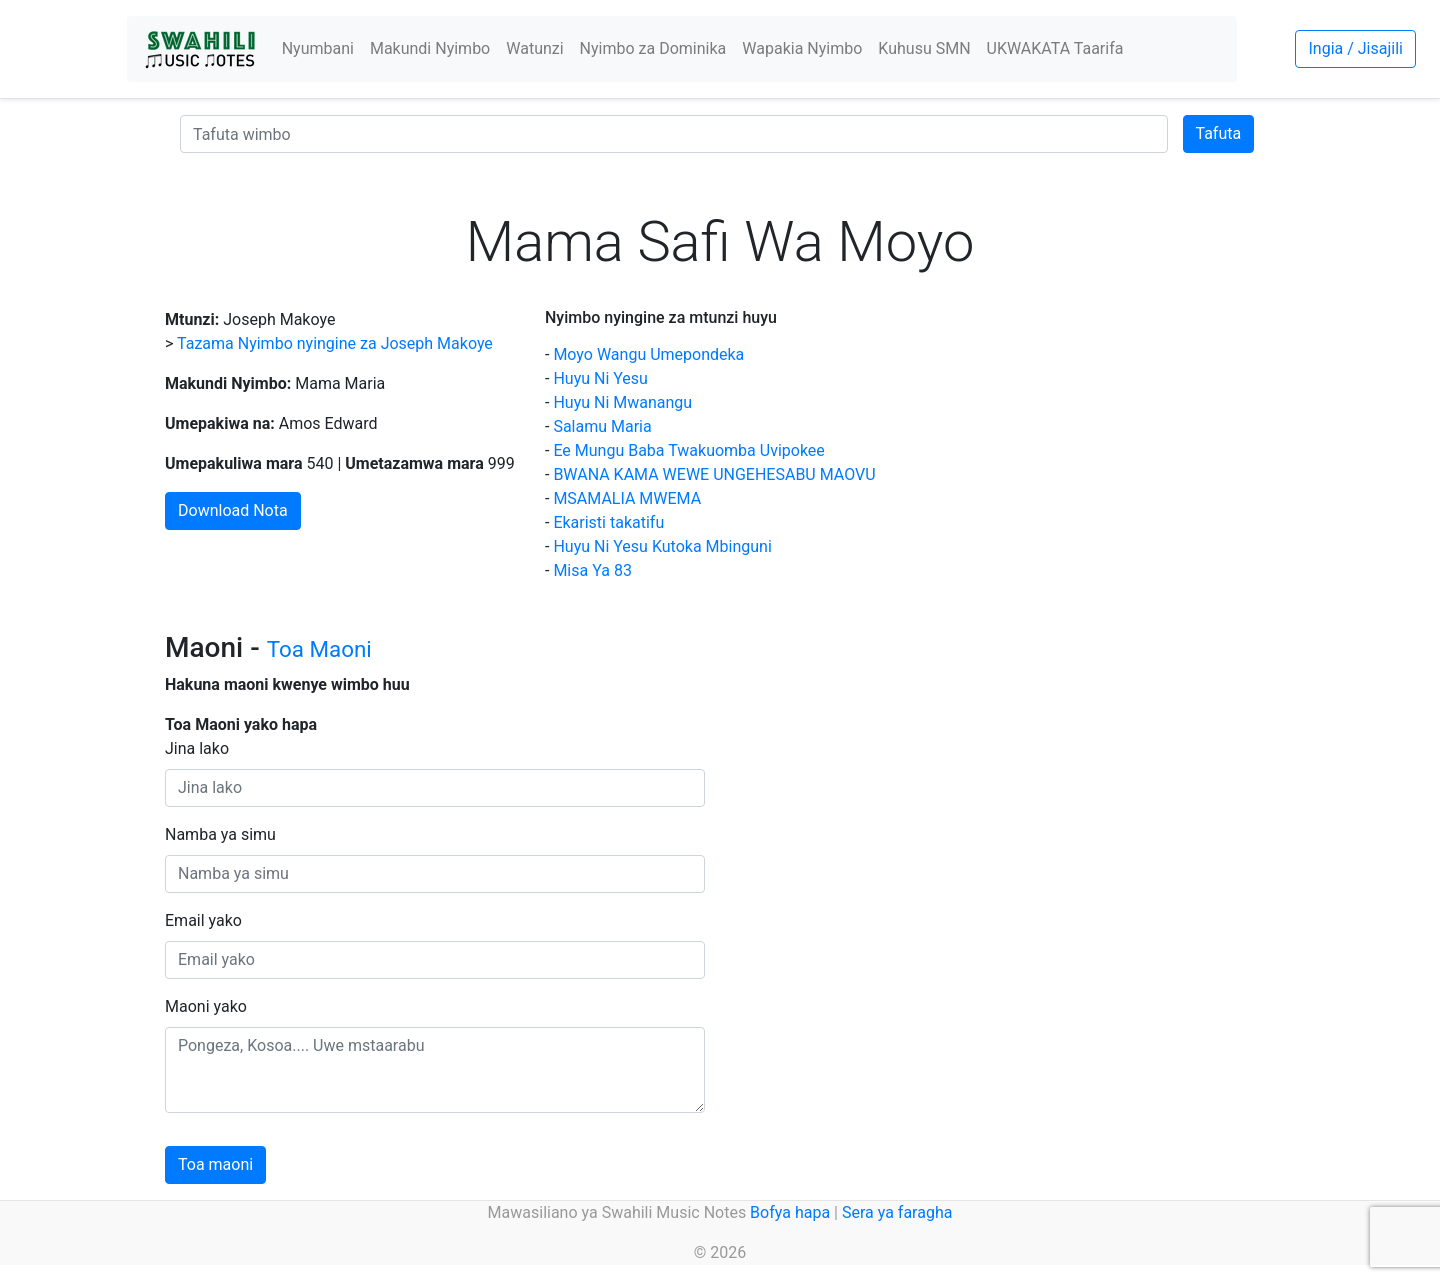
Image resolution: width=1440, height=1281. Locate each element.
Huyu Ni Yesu (600, 378)
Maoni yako (206, 1006)
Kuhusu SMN (924, 48)
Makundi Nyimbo (430, 48)
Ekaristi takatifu (608, 522)
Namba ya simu (220, 834)
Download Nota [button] (233, 510)
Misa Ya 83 (592, 570)
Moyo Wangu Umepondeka (648, 354)
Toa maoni (215, 1164)
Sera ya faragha (897, 1212)
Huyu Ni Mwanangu (622, 402)
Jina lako (197, 748)
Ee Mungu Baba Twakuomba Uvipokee (688, 450)
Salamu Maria (602, 426)
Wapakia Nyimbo (802, 48)
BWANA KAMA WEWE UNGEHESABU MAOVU (714, 474)
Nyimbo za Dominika (653, 48)
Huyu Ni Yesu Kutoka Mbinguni (662, 546)
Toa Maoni (319, 649)
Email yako (203, 920)
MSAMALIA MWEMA (627, 498)
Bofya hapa (790, 1212)
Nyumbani (318, 48)
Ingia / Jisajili (1355, 48)
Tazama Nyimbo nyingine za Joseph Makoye (335, 343)
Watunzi (534, 48)
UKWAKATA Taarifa (1055, 48)
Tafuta (1219, 133)
